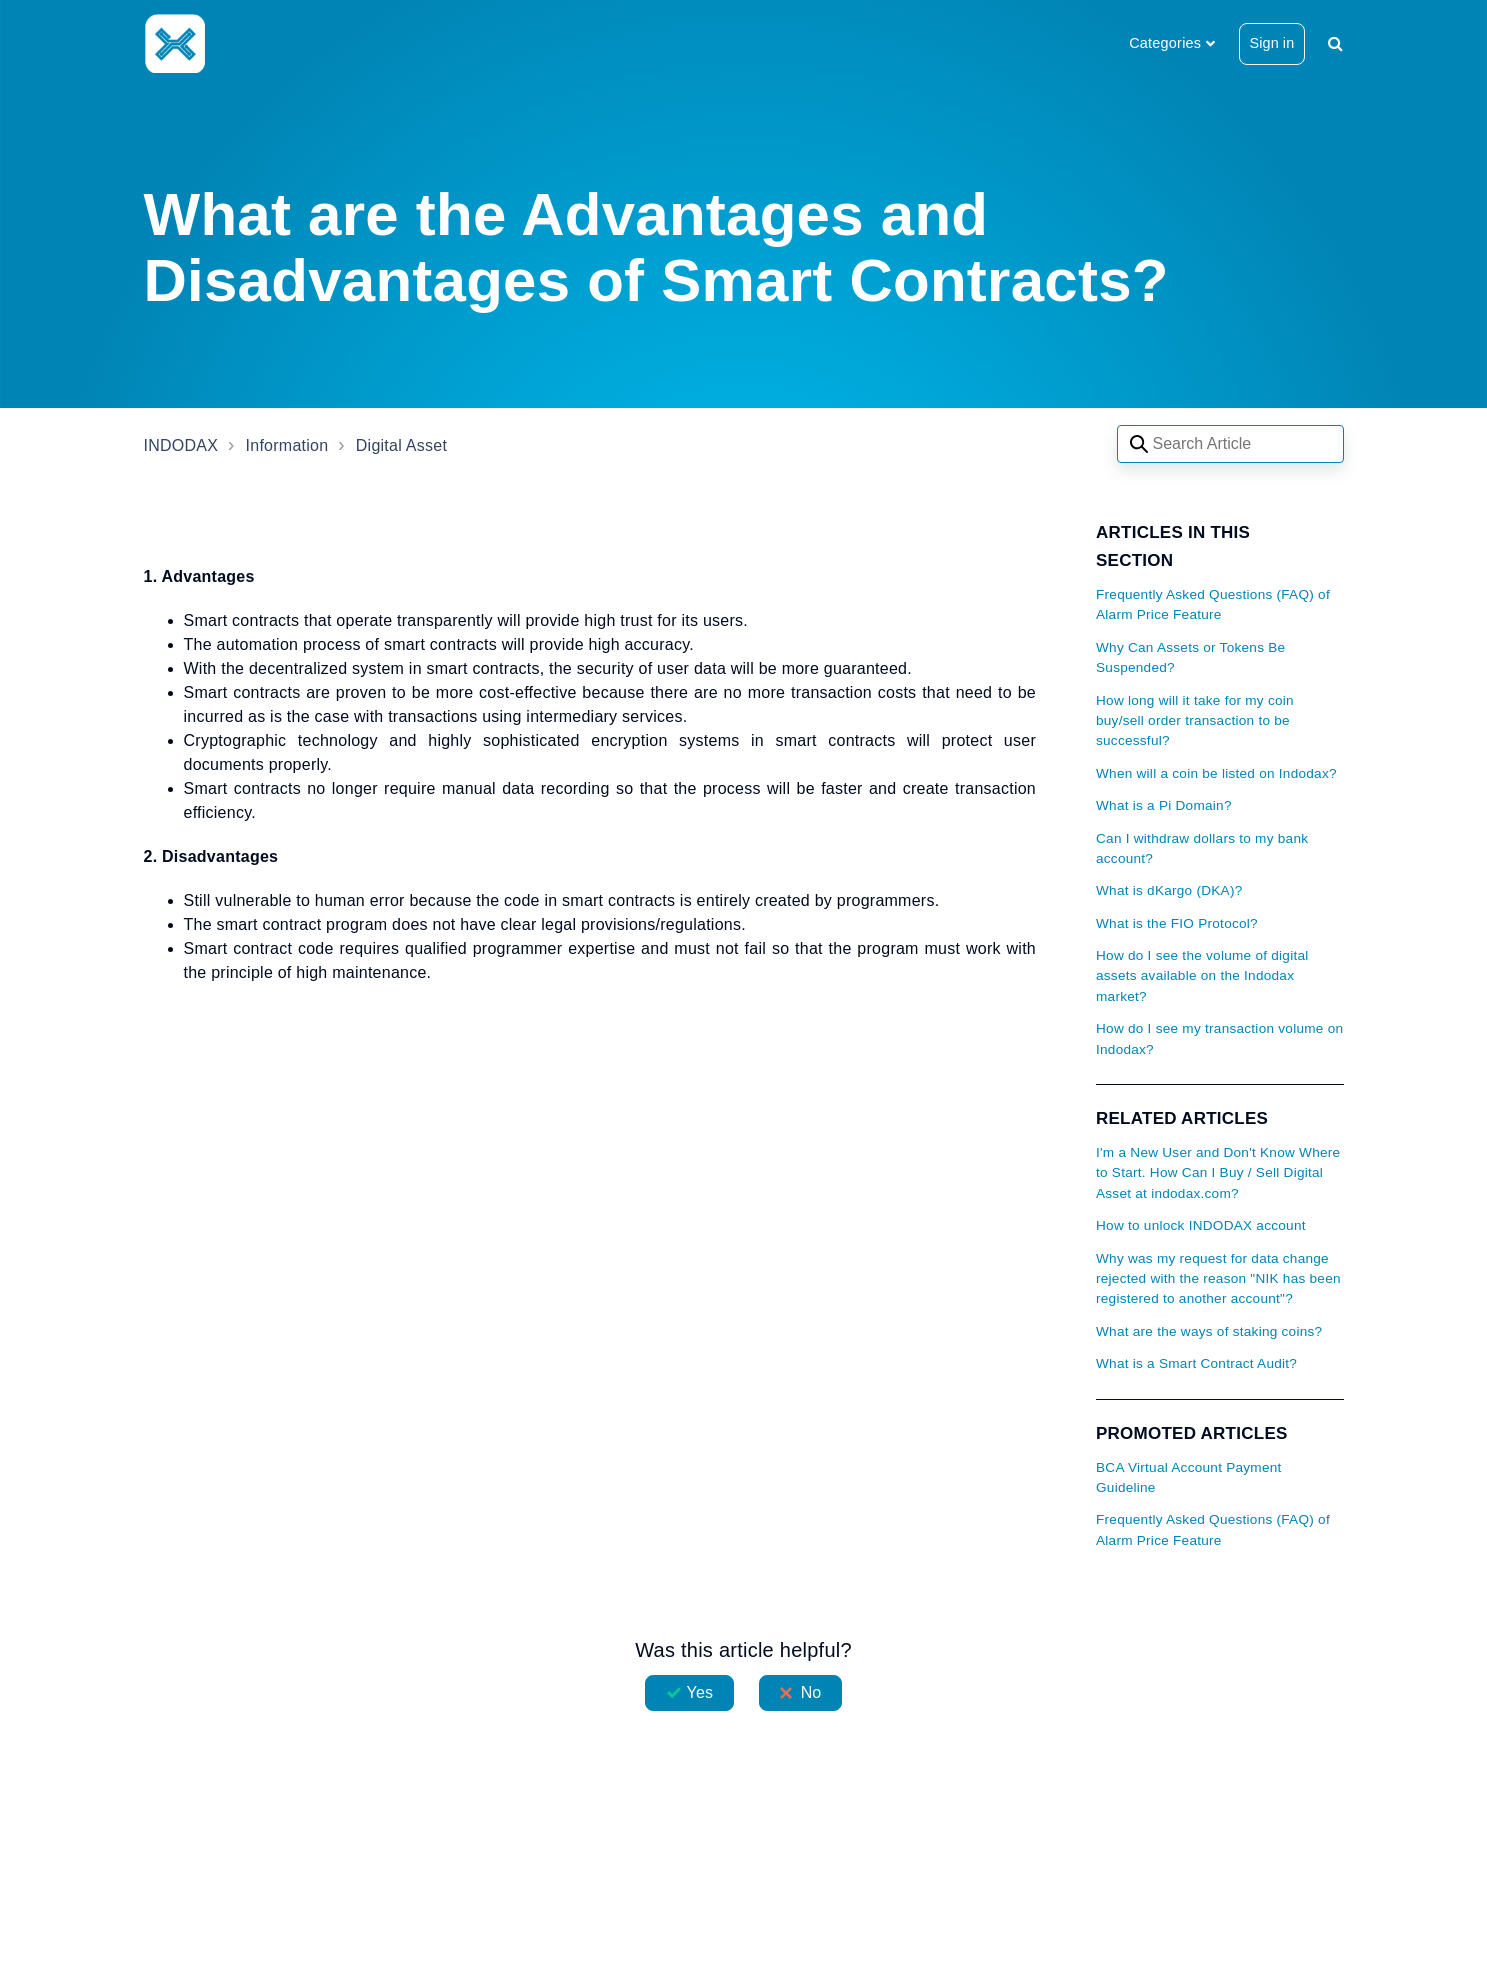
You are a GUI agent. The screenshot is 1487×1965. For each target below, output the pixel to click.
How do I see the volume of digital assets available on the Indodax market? (1202, 976)
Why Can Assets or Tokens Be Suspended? (1190, 657)
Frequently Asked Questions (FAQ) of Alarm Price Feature (1213, 604)
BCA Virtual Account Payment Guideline (1189, 1477)
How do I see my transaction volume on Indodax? (1219, 1038)
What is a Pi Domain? (1164, 805)
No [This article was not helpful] (811, 1692)
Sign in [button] (1272, 43)
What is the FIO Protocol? (1177, 923)
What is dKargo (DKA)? (1169, 890)
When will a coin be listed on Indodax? (1216, 773)
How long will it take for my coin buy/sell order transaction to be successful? (1195, 721)
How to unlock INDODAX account (1201, 1225)
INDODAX (181, 445)
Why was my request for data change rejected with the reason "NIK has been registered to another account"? (1218, 1279)
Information (287, 445)
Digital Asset (401, 445)
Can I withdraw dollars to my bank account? (1202, 848)
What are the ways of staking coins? (1209, 1331)
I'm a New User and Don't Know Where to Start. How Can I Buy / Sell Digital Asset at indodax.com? (1218, 1173)
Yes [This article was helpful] (700, 1692)
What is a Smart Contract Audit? (1196, 1363)
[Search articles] (1230, 444)
